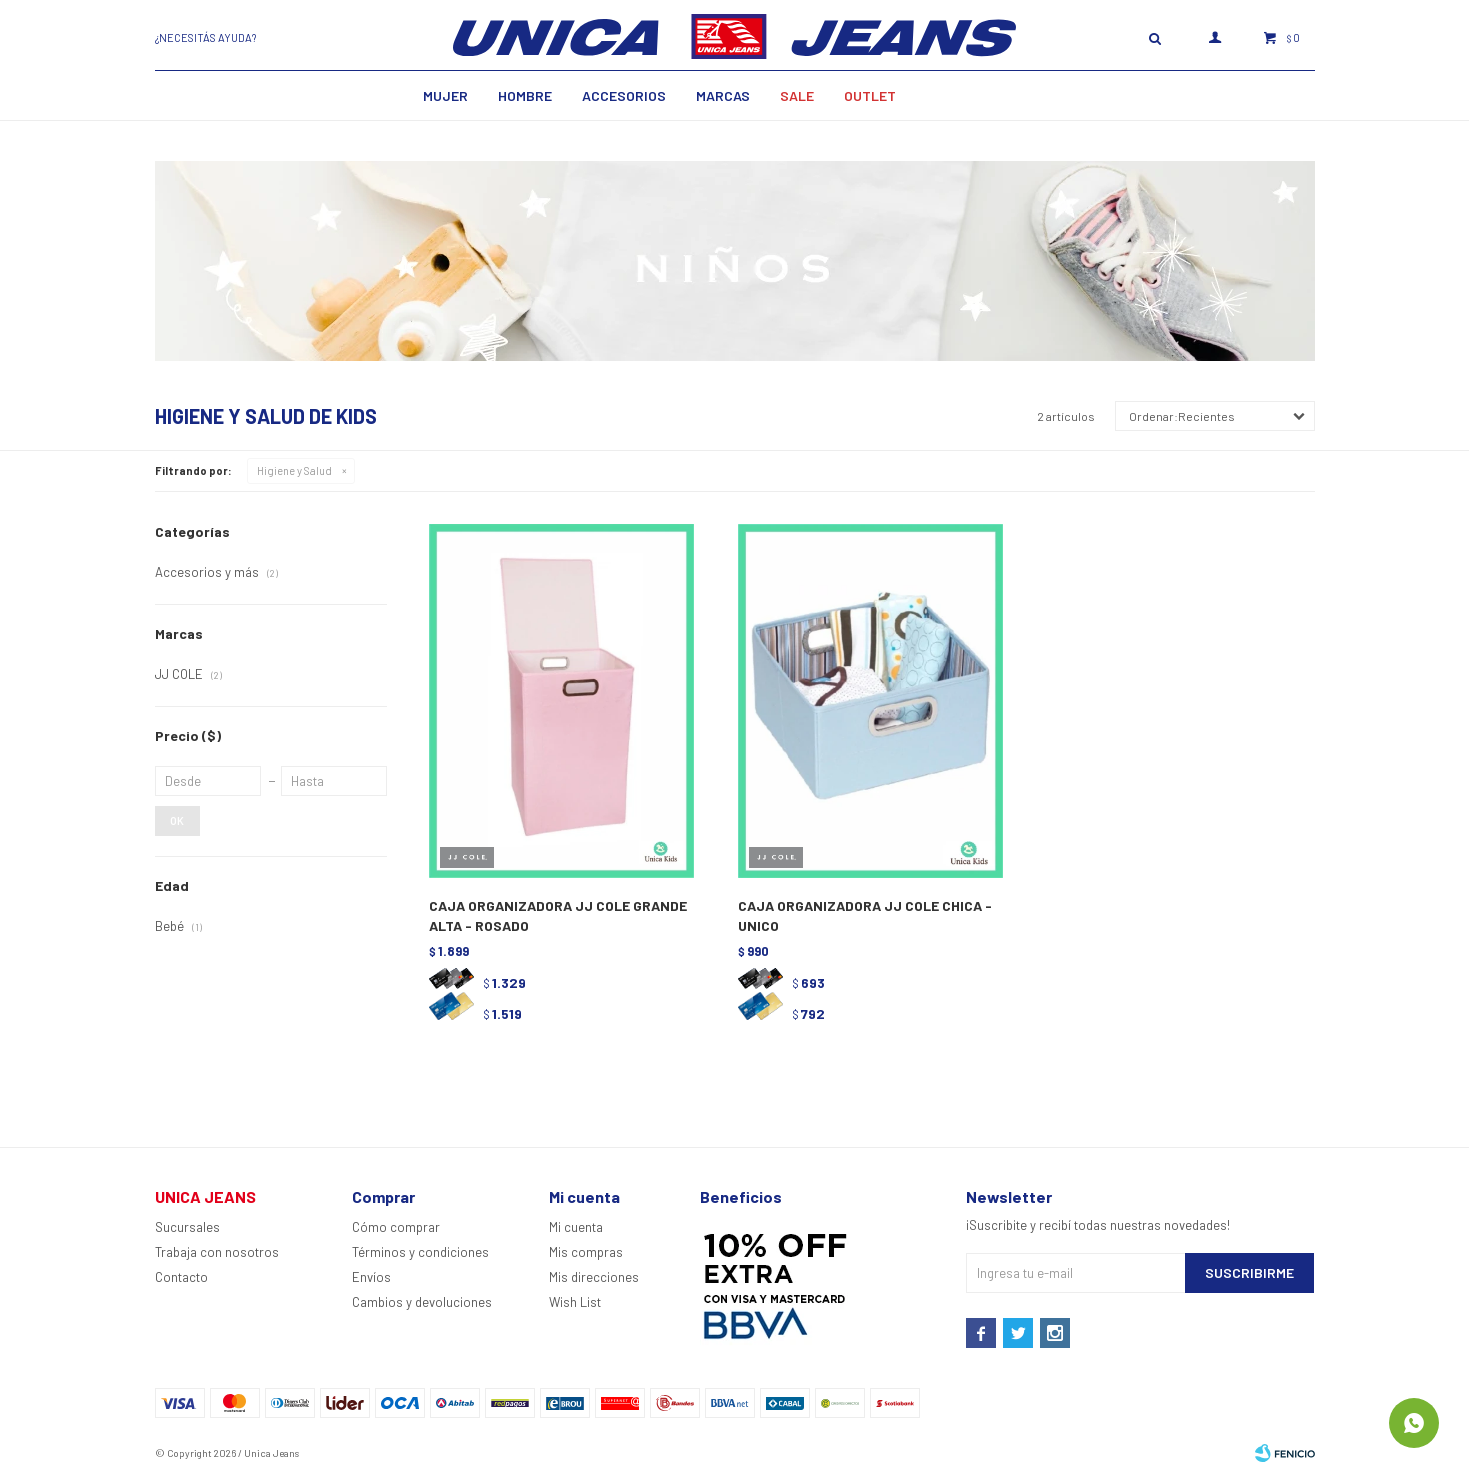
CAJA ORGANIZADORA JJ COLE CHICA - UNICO (865, 915)
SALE (797, 95)
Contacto (181, 1277)
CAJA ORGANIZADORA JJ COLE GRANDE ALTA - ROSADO (558, 915)
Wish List (575, 1302)
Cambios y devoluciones (422, 1302)
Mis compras (586, 1252)
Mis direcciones (594, 1277)
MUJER (445, 95)
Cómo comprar (396, 1227)
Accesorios (624, 95)
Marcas (723, 95)
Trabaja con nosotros (217, 1252)
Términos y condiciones (420, 1252)
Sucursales (187, 1227)
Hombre (525, 95)
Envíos (371, 1277)
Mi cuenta (576, 1227)
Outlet (870, 95)
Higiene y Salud (294, 470)
